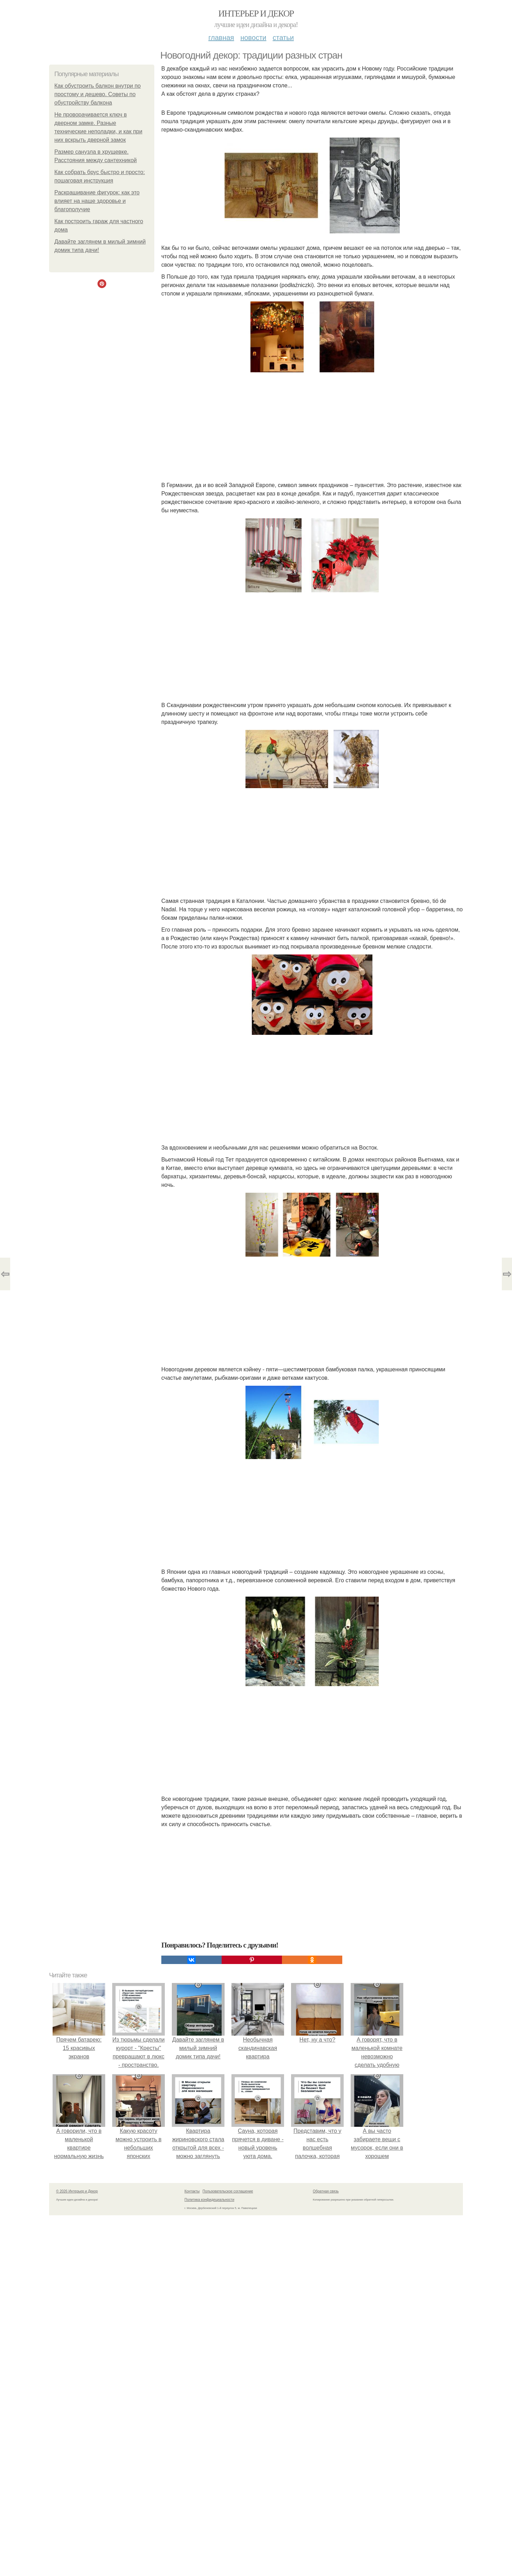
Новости (253, 37)
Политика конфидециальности (209, 2200)
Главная (221, 37)
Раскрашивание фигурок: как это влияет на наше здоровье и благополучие (97, 200)
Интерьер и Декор (256, 13)
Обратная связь (326, 2191)
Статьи (283, 37)
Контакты (192, 2191)
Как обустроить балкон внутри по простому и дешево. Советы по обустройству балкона (97, 94)
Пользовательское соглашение (228, 2191)
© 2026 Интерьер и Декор (77, 2191)
